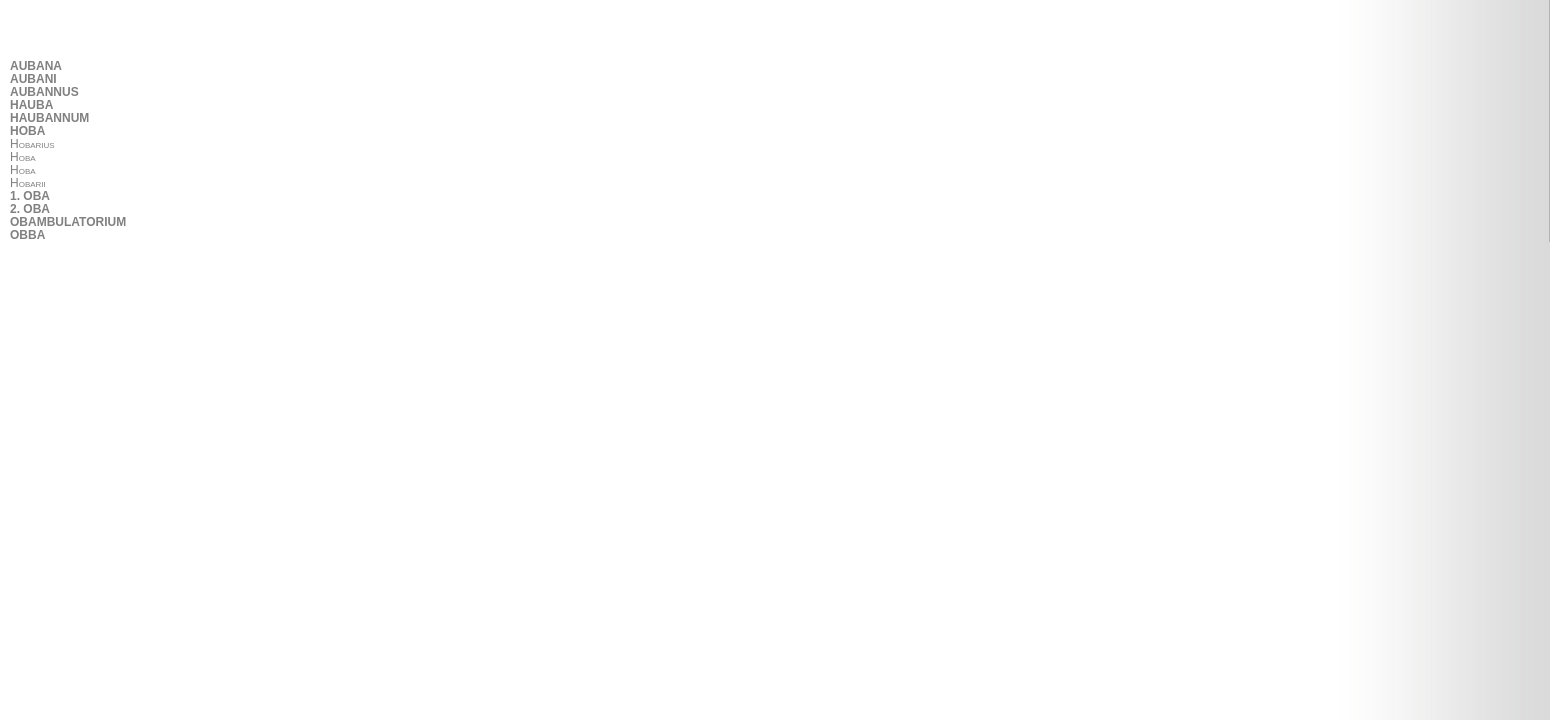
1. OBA (30, 196)
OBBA (27, 235)
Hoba (23, 157)
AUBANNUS (44, 92)
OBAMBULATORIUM (68, 222)
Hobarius (32, 144)
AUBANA (36, 66)
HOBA (27, 131)
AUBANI (33, 79)
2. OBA (30, 209)
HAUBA (31, 105)
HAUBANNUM (49, 118)
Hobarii (28, 183)
